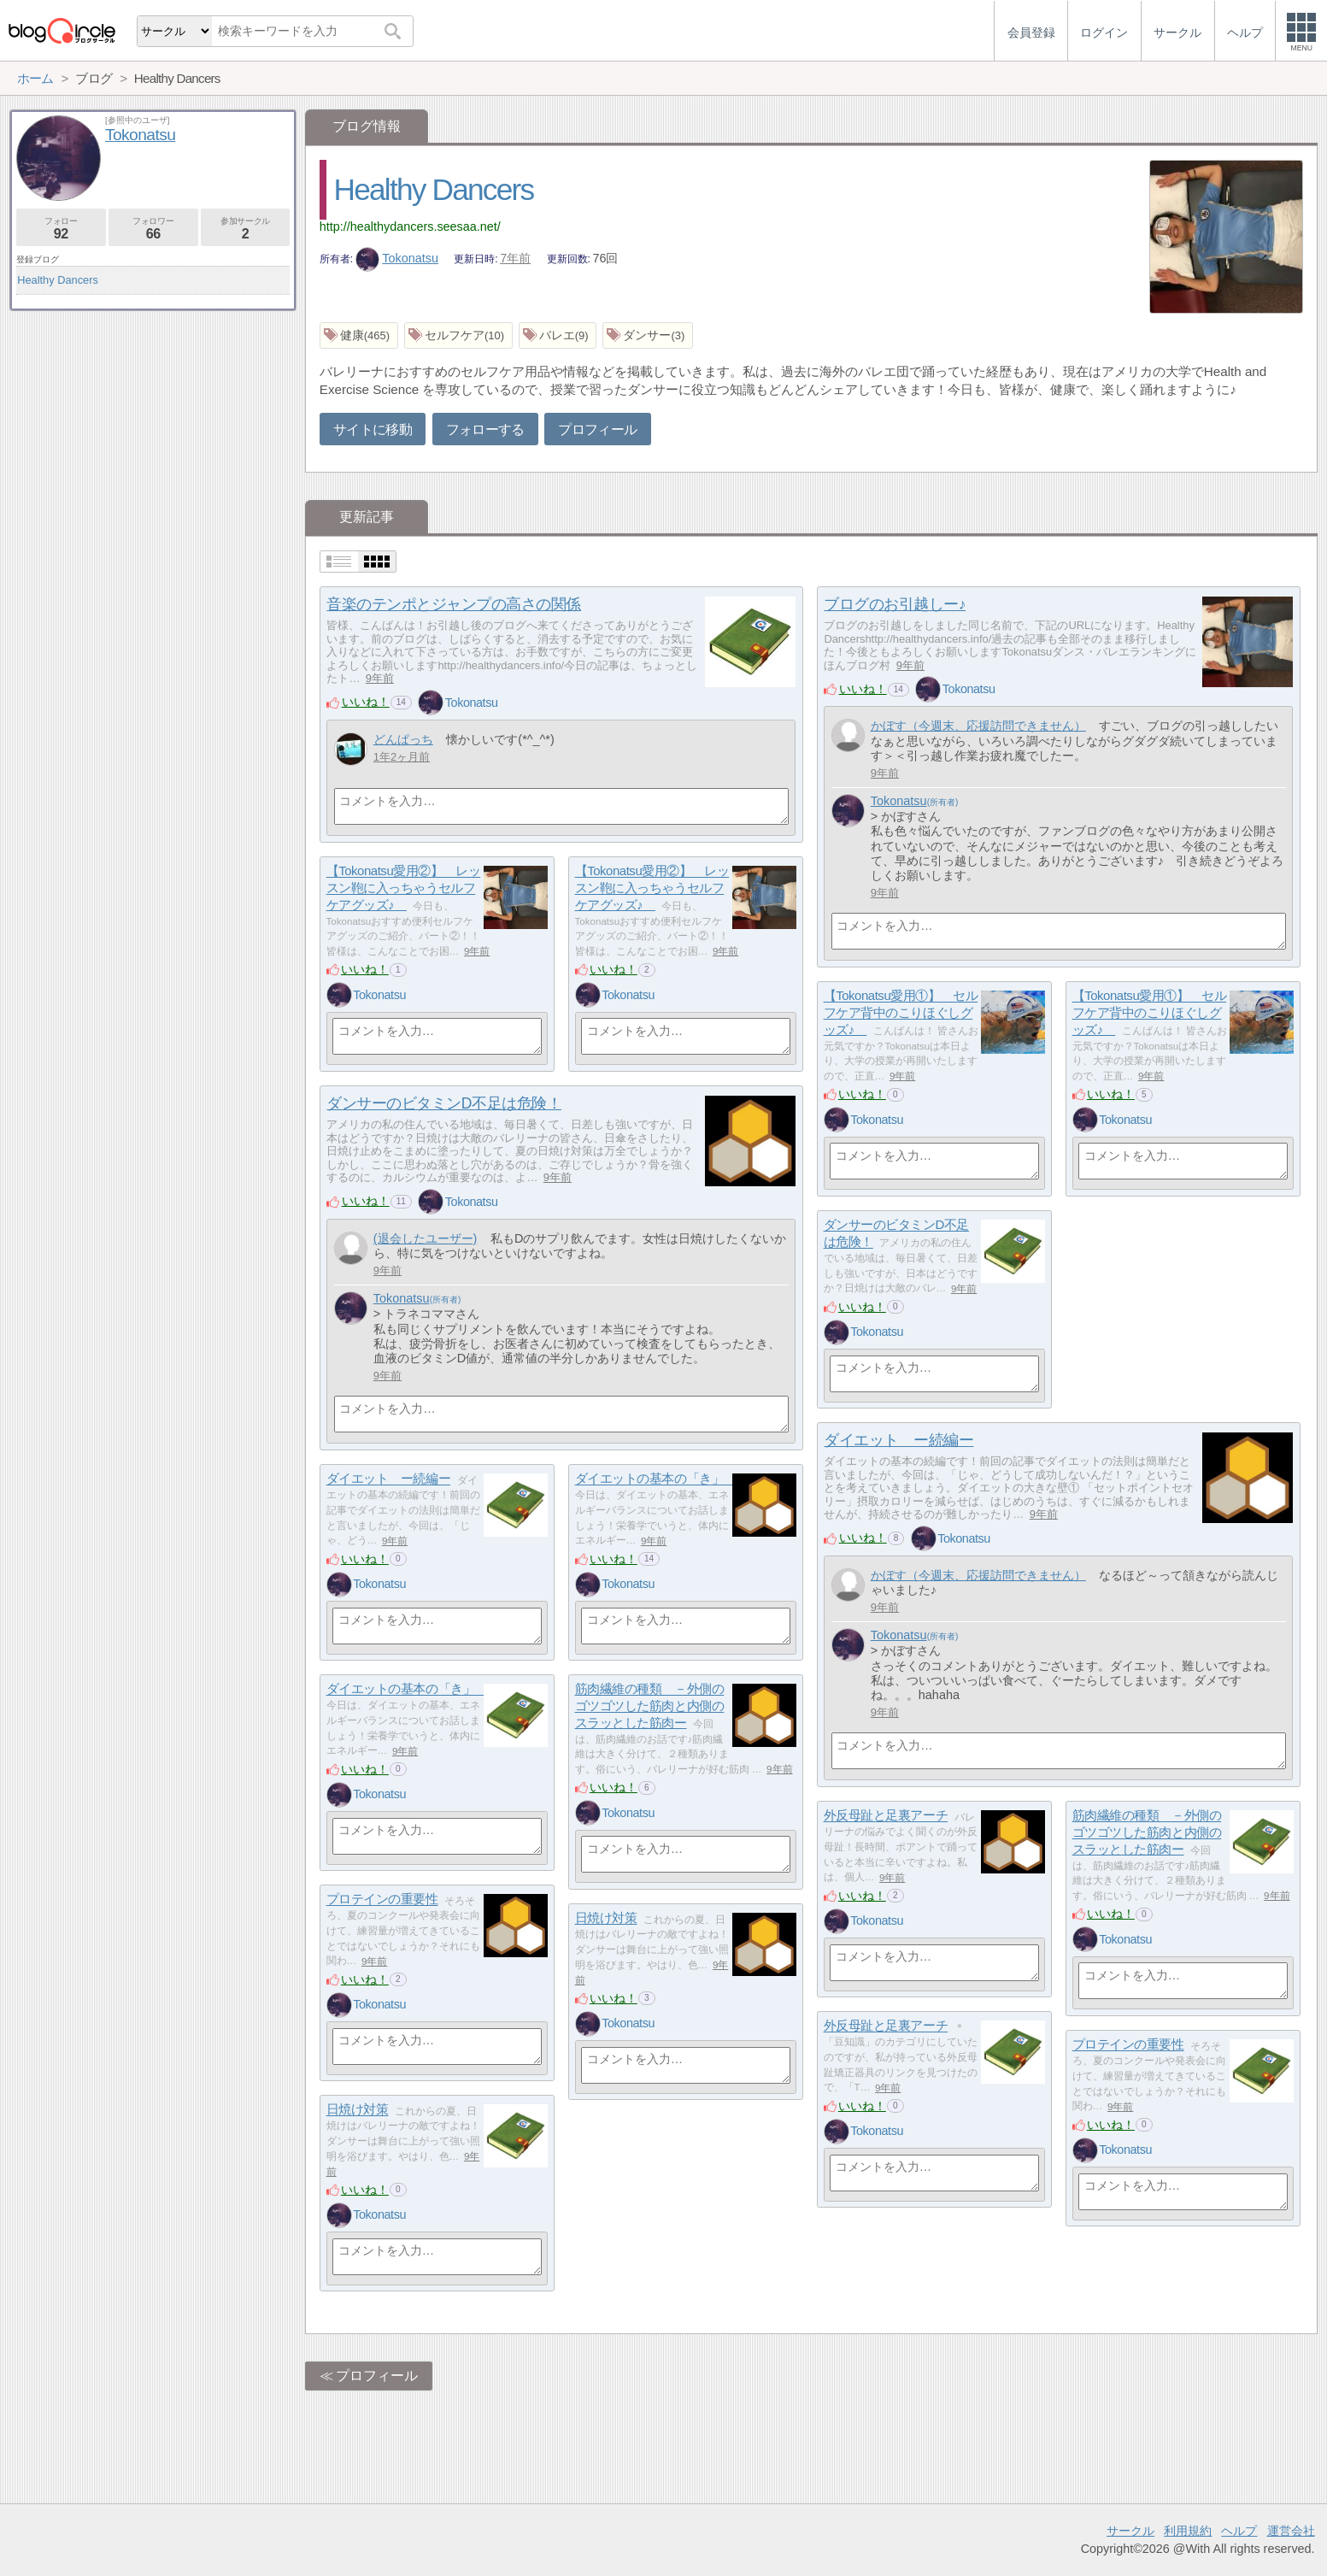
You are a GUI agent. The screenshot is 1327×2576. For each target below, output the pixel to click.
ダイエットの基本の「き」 (656, 1479)
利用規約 (1188, 2531)
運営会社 (1291, 2531)
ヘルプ (1239, 2531)
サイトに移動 (372, 429)
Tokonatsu (396, 258)
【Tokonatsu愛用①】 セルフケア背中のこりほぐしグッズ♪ (901, 1013)
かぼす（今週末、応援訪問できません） (978, 725)
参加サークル (246, 228)
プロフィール (597, 429)
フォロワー (153, 228)
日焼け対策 (606, 1918)
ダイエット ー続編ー (898, 1440)
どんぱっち (403, 739)
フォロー (61, 228)
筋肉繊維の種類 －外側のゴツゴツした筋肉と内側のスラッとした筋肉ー (650, 1706)
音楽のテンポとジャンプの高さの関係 (453, 604)
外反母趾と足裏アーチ (886, 1815)
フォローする (485, 429)
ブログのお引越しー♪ (895, 604)
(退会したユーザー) (425, 1238)
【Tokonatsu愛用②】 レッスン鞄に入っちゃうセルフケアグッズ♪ (403, 888)
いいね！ (366, 702)
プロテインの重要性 (382, 1899)
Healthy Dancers (434, 189)
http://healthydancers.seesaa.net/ (410, 226)
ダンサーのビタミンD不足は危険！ (443, 1103)
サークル (1130, 2531)
